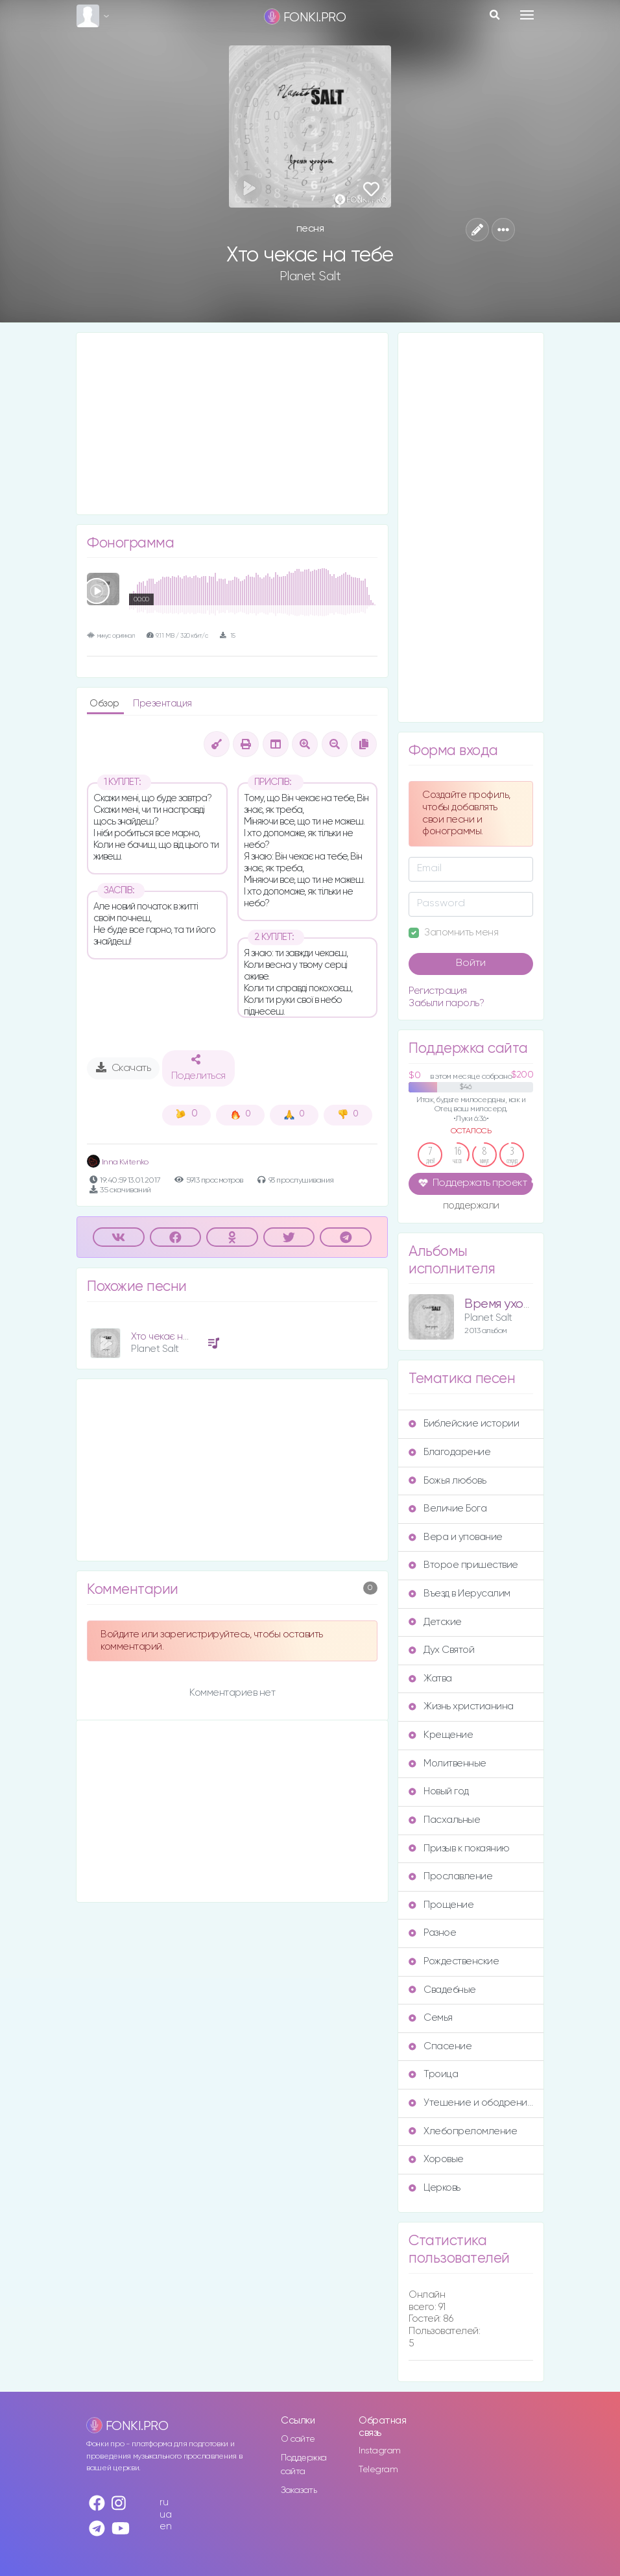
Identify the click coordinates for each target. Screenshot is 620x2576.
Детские (435, 1622)
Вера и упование (456, 1537)
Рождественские (454, 1961)
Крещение (441, 1735)
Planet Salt (310, 276)
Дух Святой (441, 1650)
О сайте (298, 2439)
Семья (431, 2018)
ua (165, 2515)
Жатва (430, 1678)
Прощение (441, 1905)
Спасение (440, 2046)
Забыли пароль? (446, 1003)
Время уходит (503, 1304)
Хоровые (436, 2159)
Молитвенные (447, 1763)
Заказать (298, 2490)
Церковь (434, 2188)
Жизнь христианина (461, 1706)
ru (164, 2502)
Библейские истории (464, 1423)
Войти (471, 963)
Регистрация (438, 991)
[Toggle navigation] (526, 15)
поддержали (471, 1206)
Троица (433, 2074)
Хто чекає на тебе (172, 1337)
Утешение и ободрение (471, 2103)
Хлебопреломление (463, 2131)
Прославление (450, 1876)
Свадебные (442, 1990)
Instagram (380, 2450)
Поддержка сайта (304, 2464)
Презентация (162, 703)
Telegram (378, 2469)
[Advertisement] (232, 423)
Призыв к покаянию (459, 1848)
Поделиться (198, 1067)
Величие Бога (447, 1508)
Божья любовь (447, 1481)
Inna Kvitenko (117, 1162)
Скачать (123, 1068)
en (165, 2526)
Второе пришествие (463, 1565)
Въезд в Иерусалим (459, 1593)
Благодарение (449, 1452)
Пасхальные (444, 1820)
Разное (432, 1933)
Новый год (439, 1791)
